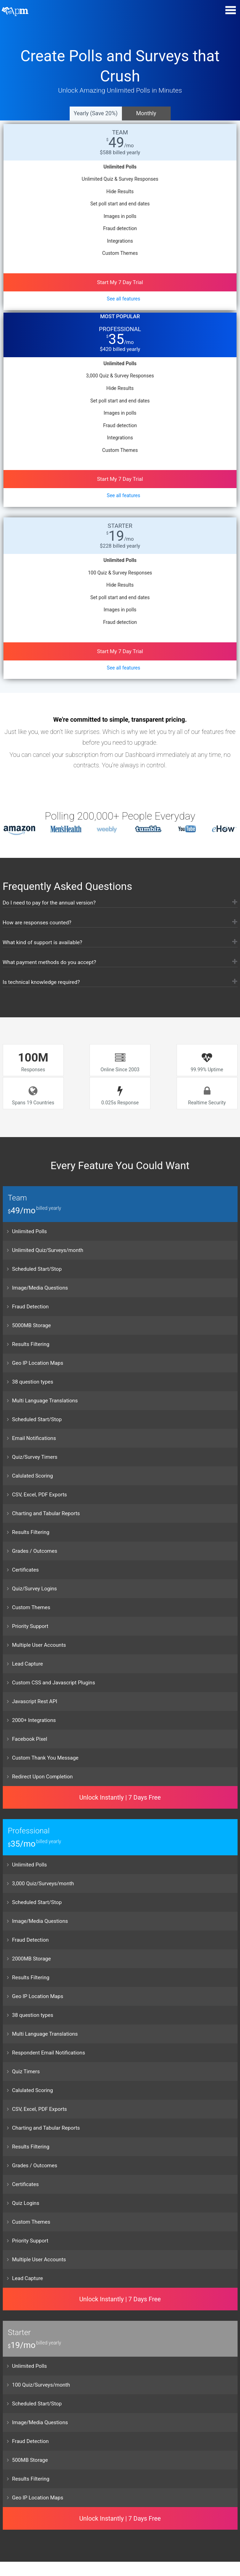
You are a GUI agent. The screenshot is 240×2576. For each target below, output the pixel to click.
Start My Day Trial (120, 282)
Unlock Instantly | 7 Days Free (120, 1796)
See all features (123, 299)
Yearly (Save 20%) (95, 113)
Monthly (146, 113)
